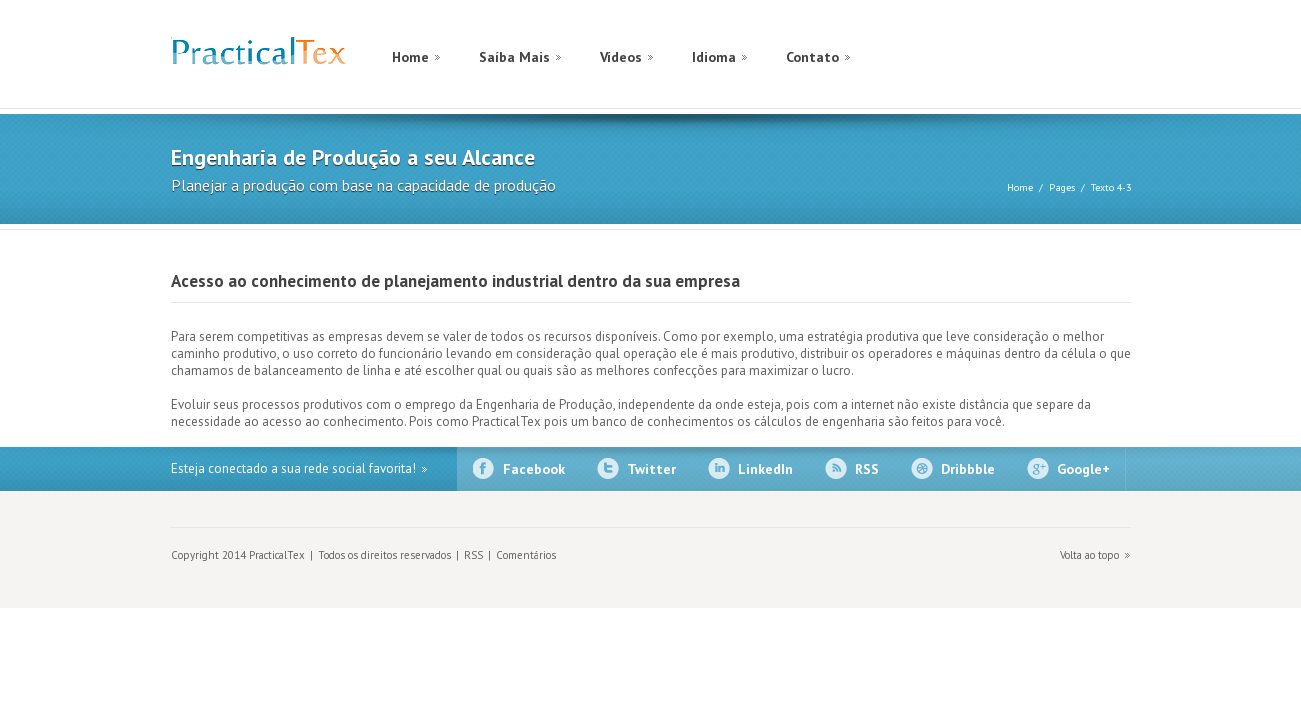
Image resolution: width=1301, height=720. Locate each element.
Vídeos (621, 57)
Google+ (1083, 469)
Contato (812, 57)
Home (410, 57)
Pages (1062, 187)
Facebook (534, 469)
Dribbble (968, 469)
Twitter (651, 469)
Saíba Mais (514, 57)
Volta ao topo (1089, 555)
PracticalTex (258, 55)
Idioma (714, 57)
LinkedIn (765, 469)
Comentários (526, 555)
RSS (867, 469)
